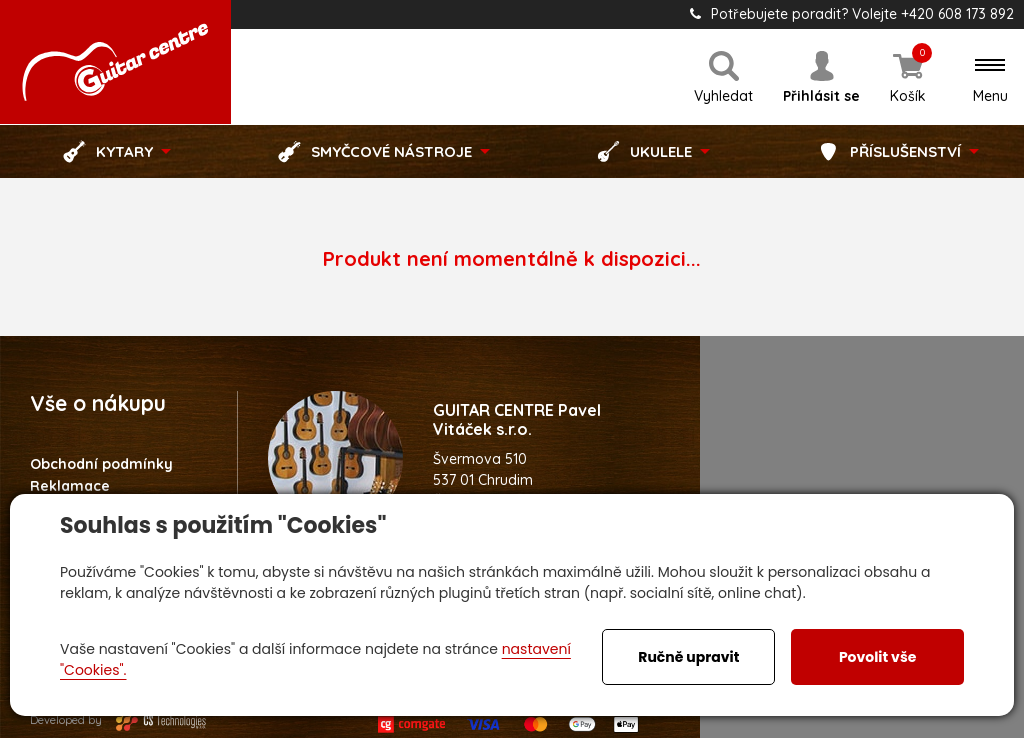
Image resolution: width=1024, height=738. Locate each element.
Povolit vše (877, 657)
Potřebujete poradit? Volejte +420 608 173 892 (852, 14)
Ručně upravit (688, 657)
